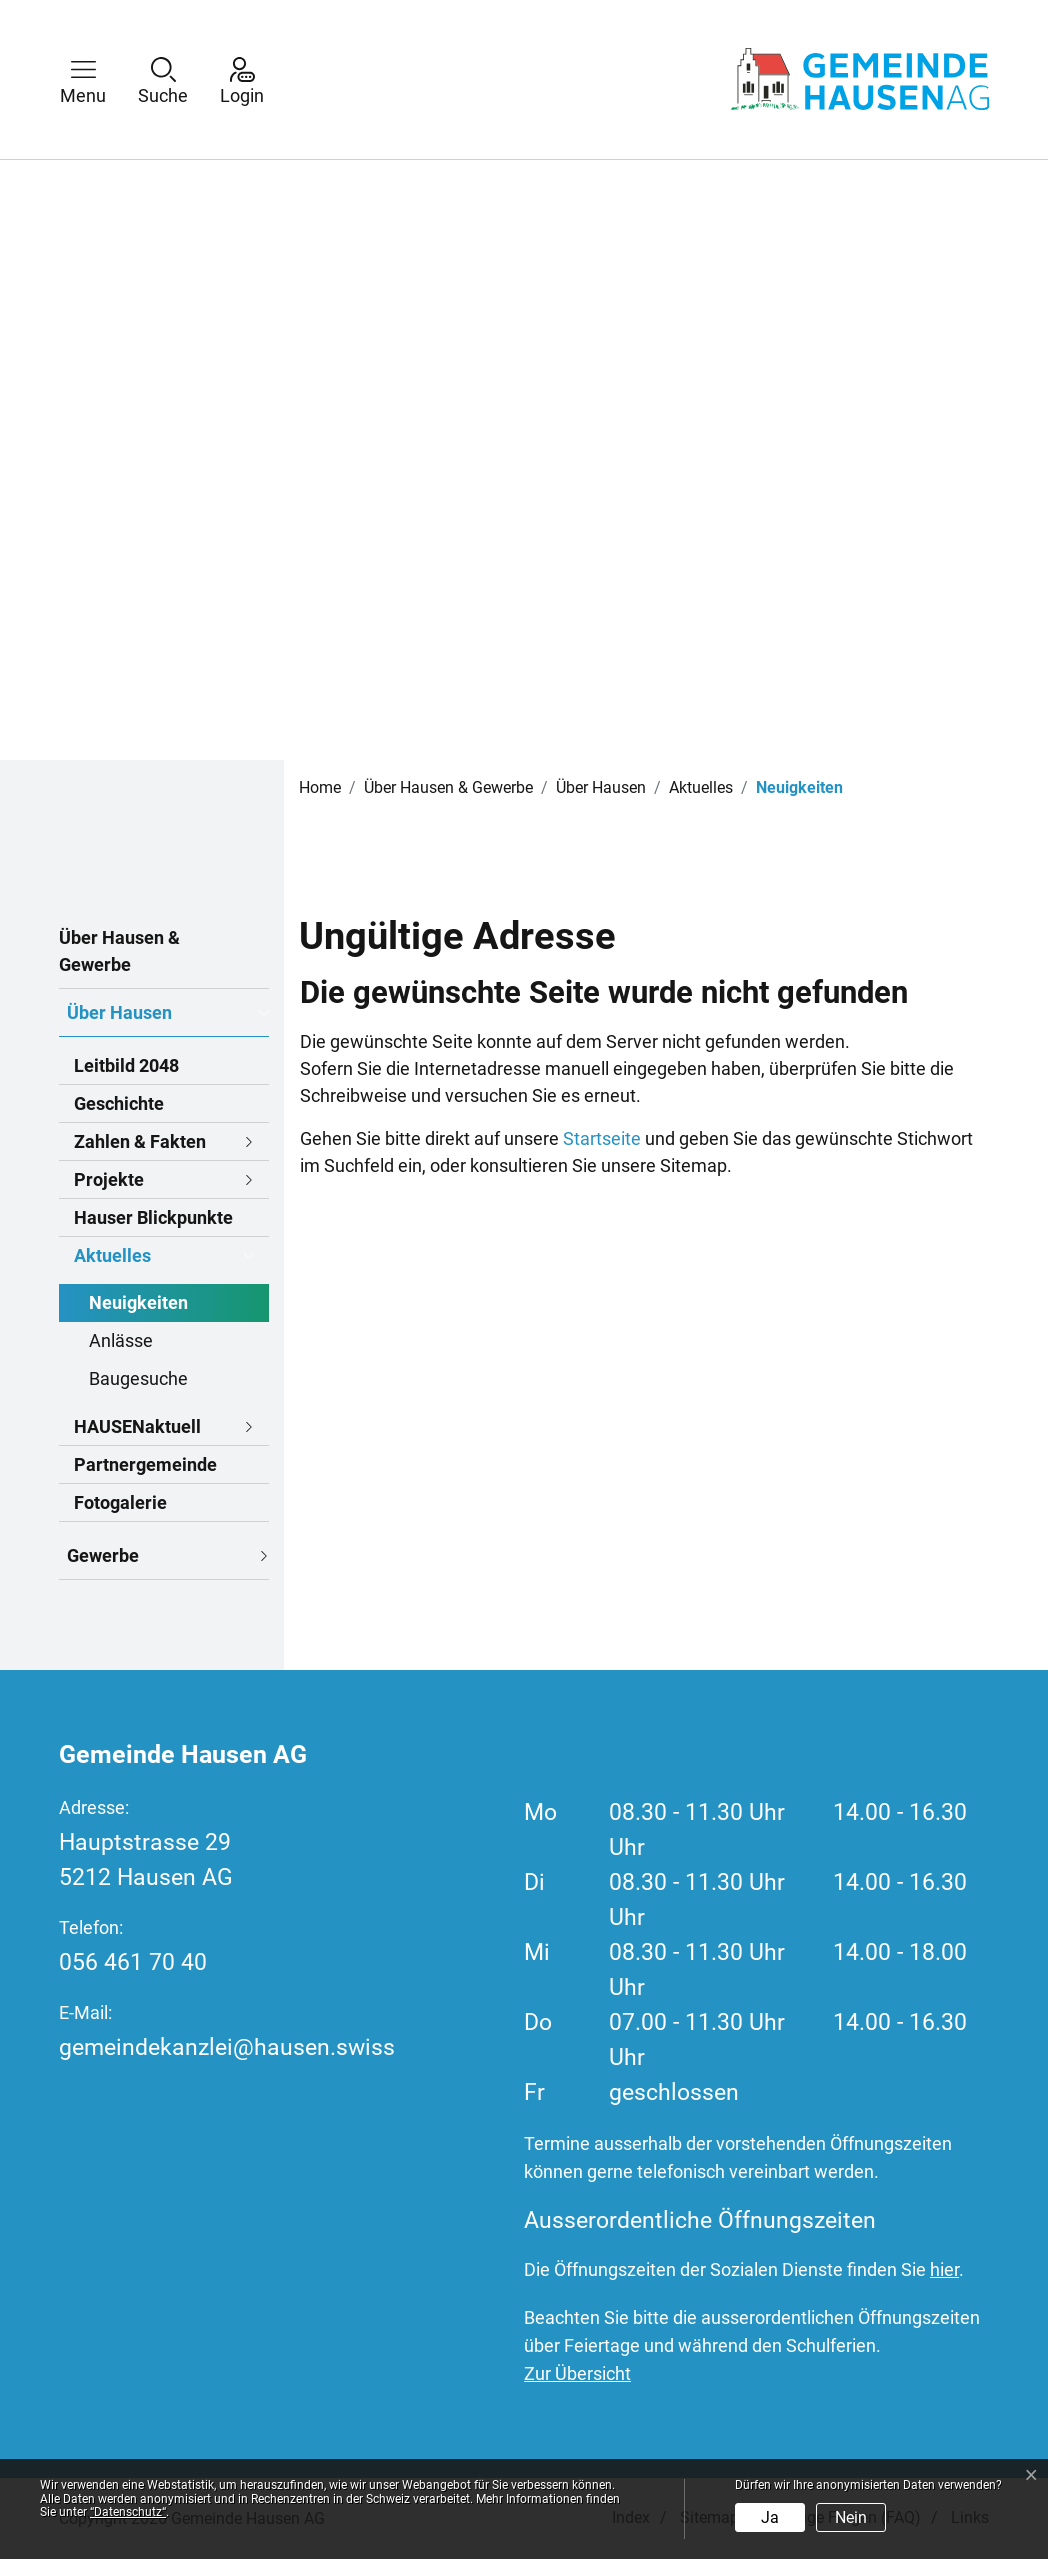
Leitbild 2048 (126, 1065)
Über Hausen (119, 1012)
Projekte (109, 1179)
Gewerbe (103, 1555)
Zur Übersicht (577, 2373)
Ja (770, 2517)
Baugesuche (138, 1378)
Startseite (602, 1138)
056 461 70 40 (133, 1962)
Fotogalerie (120, 1502)
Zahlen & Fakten (140, 1141)
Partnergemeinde (145, 1464)
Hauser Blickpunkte (153, 1217)
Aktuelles (112, 1255)
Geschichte (119, 1103)
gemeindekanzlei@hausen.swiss (227, 2047)
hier (944, 2269)
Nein (851, 2517)
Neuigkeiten (138, 1307)
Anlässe (121, 1340)
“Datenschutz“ (128, 2512)
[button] (98, 79)
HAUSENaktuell (137, 1426)
